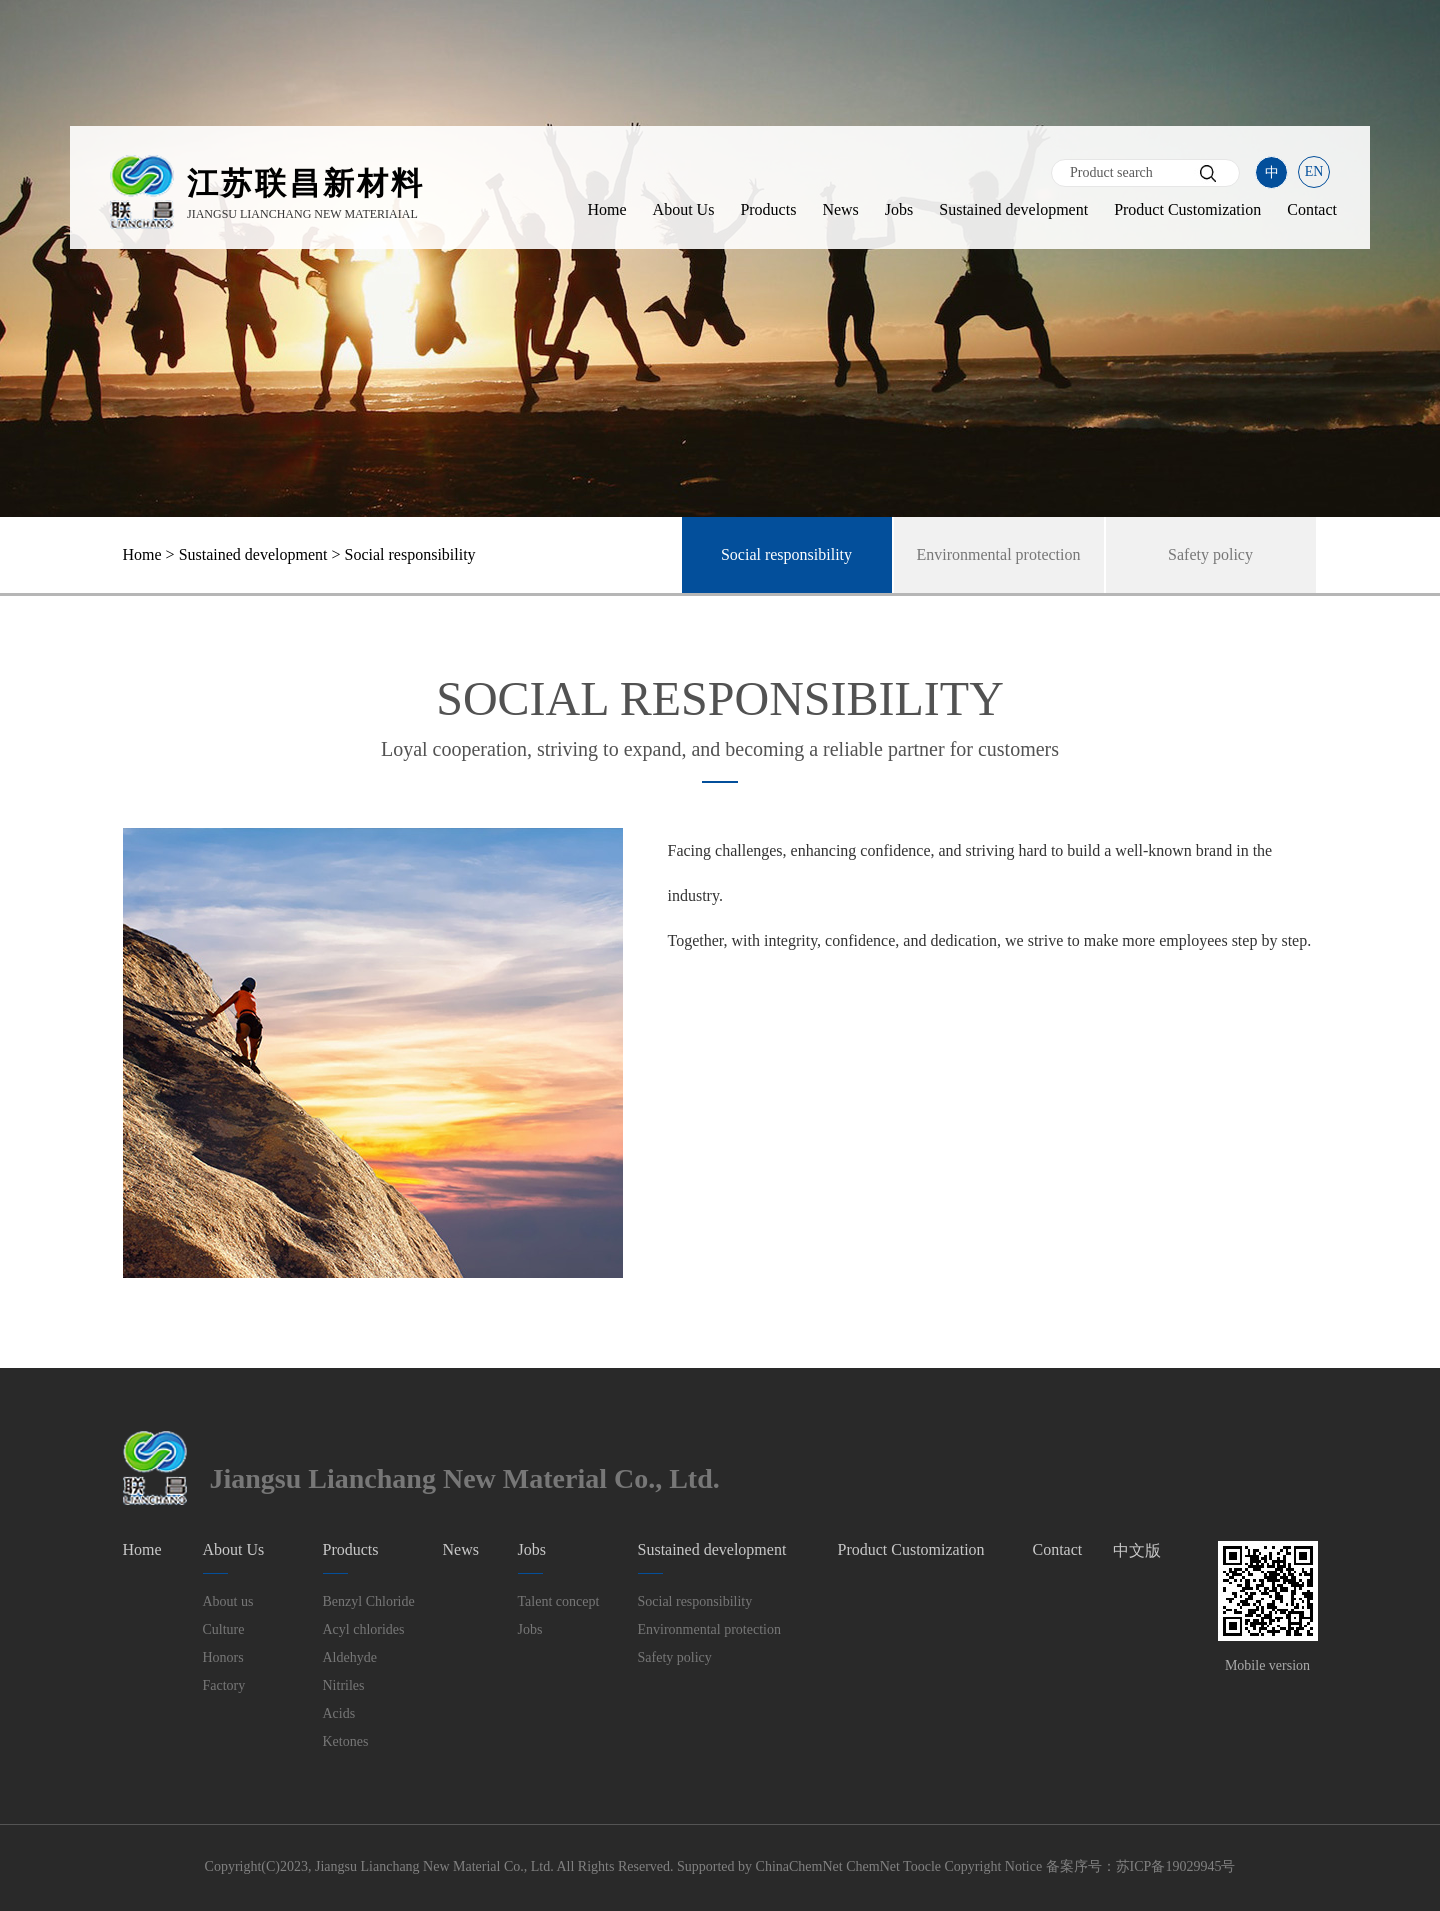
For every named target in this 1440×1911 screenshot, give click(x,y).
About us (228, 1601)
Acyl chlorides (364, 1629)
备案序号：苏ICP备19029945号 (1141, 1866)
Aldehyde (350, 1657)
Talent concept (559, 1601)
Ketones (346, 1741)
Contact (1312, 209)
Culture (224, 1629)
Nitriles (344, 1685)
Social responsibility (786, 554)
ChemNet (873, 1866)
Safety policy (1210, 554)
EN (1314, 171)
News (840, 209)
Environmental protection (999, 554)
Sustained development (1013, 209)
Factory (224, 1685)
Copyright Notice (994, 1866)
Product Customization (1187, 209)
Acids (339, 1713)
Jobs (899, 209)
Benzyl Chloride (369, 1601)
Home (606, 209)
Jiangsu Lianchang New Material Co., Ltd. (434, 1866)
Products (768, 209)
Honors (223, 1657)
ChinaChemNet (799, 1866)
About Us (684, 209)
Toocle (922, 1866)
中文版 (1137, 1550)
